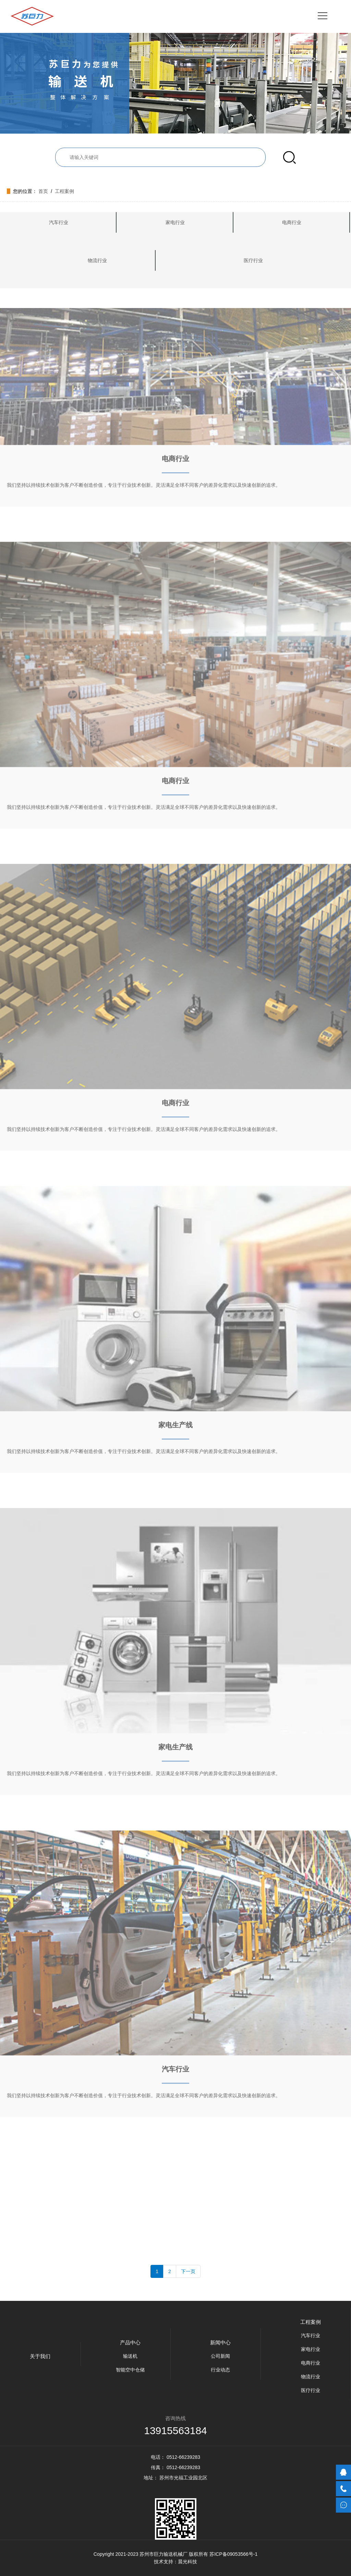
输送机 (130, 2356)
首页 (43, 191)
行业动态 (220, 2369)
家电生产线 (175, 1297)
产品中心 (130, 2342)
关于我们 (40, 2356)
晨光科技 (187, 2561)
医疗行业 (253, 260)
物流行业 (97, 260)
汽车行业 (58, 222)
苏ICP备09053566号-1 (233, 2554)
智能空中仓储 (130, 2369)
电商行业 (291, 222)
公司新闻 (220, 2356)
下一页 (188, 2271)
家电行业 (175, 222)
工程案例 (64, 191)
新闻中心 (220, 2342)
